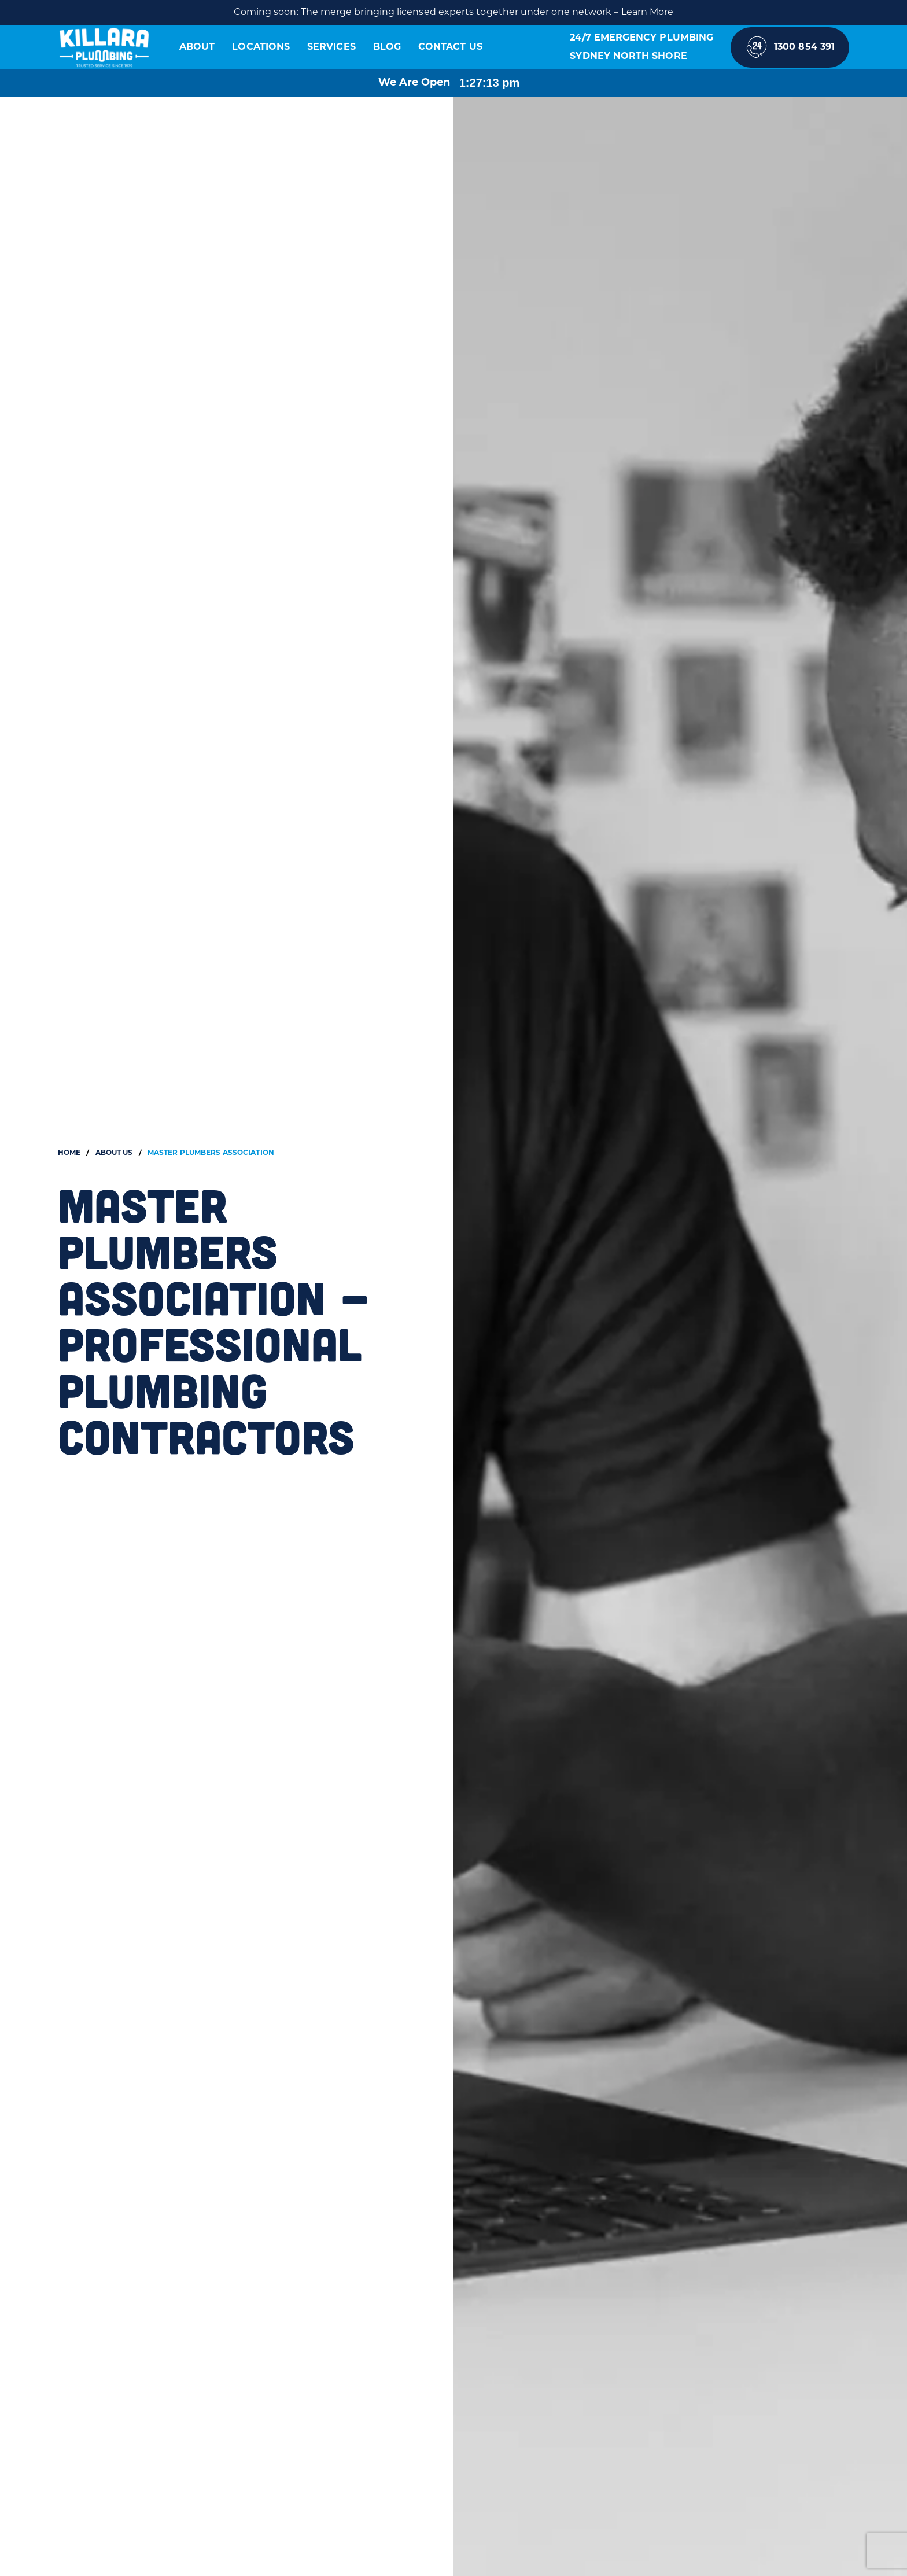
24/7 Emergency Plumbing (641, 38)
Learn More (647, 12)
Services (331, 47)
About (197, 47)
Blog (387, 47)
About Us (114, 1153)
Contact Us (450, 47)
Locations (261, 47)
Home (69, 1153)
